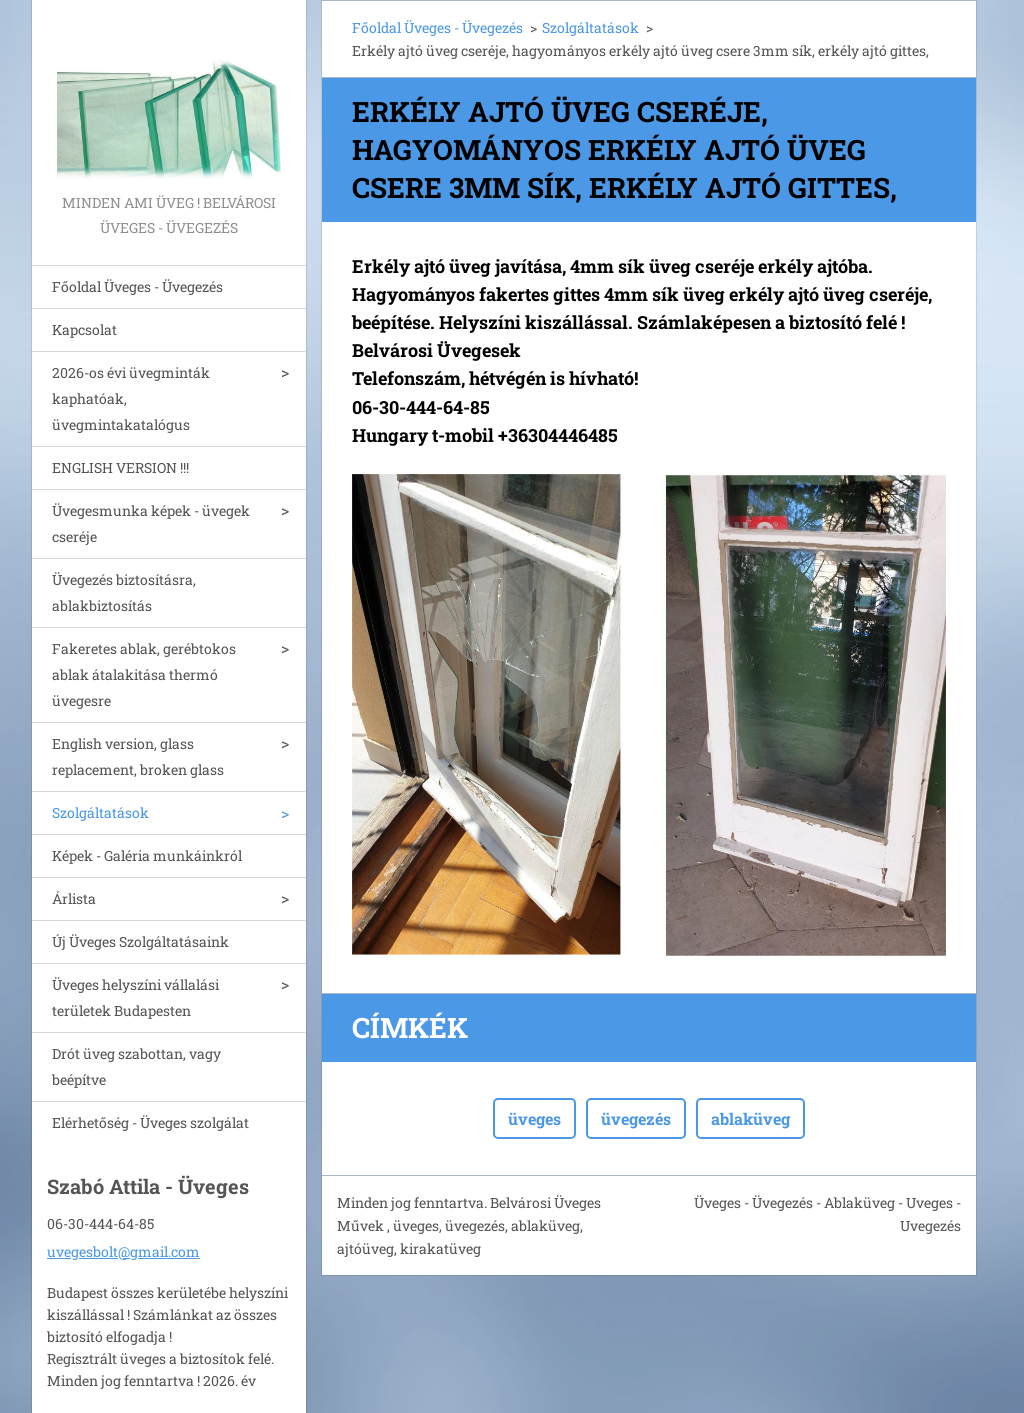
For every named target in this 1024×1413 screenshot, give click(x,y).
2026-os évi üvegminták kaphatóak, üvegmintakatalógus (131, 398)
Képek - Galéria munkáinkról (147, 855)
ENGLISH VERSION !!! (120, 467)
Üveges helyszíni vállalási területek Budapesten (135, 997)
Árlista (74, 898)
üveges (534, 1118)
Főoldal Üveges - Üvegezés (137, 286)
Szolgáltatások (100, 812)
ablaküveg (750, 1118)
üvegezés (636, 1118)
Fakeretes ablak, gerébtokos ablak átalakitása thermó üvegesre (144, 674)
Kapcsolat (84, 329)
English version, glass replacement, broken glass (138, 756)
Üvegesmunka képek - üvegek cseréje (151, 523)
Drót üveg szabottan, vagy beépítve (136, 1066)
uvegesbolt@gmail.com (123, 1251)
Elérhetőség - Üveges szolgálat (150, 1122)
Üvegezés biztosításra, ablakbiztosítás (124, 592)
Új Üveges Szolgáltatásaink (140, 941)
